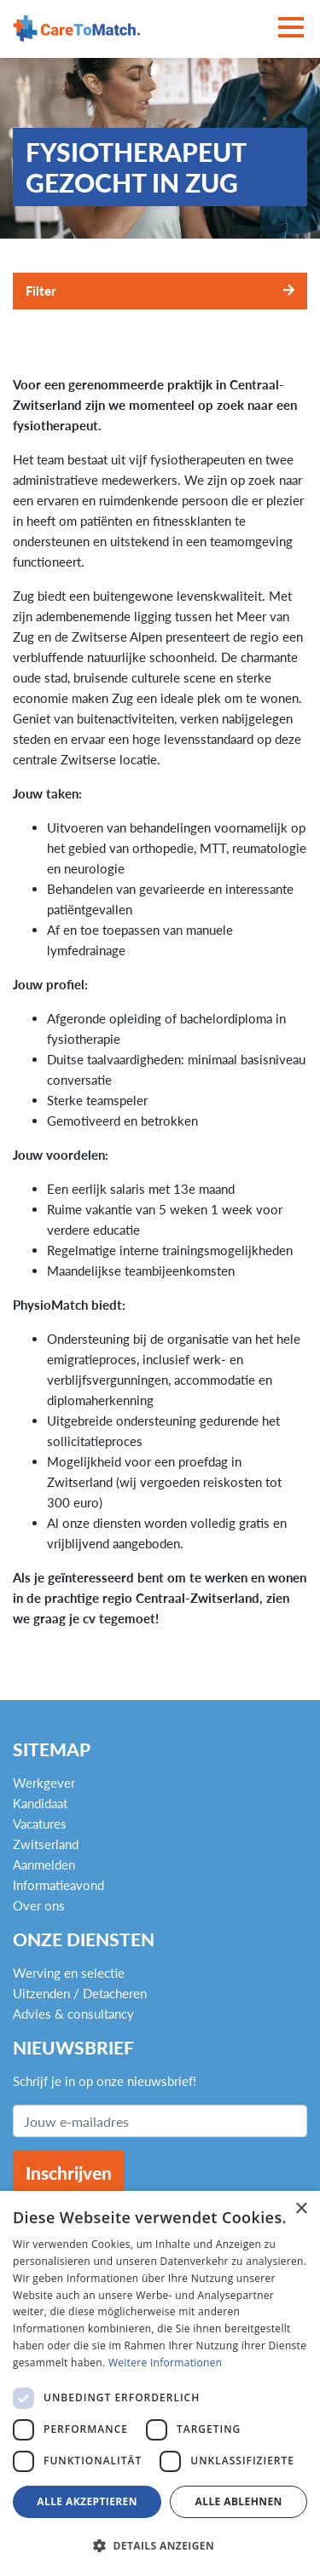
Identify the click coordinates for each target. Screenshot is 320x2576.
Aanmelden (44, 1864)
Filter (41, 290)
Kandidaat (40, 1803)
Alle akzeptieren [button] (87, 2501)
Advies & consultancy (73, 2013)
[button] (160, 2546)
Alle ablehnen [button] (238, 2501)
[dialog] (160, 2383)
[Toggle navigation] (291, 28)
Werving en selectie (69, 1972)
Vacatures (40, 1823)
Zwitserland (46, 1844)
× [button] (300, 2209)
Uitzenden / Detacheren (80, 1993)
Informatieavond (58, 1885)
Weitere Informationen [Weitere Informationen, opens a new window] (165, 2362)
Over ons (39, 1905)
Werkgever (44, 1782)
